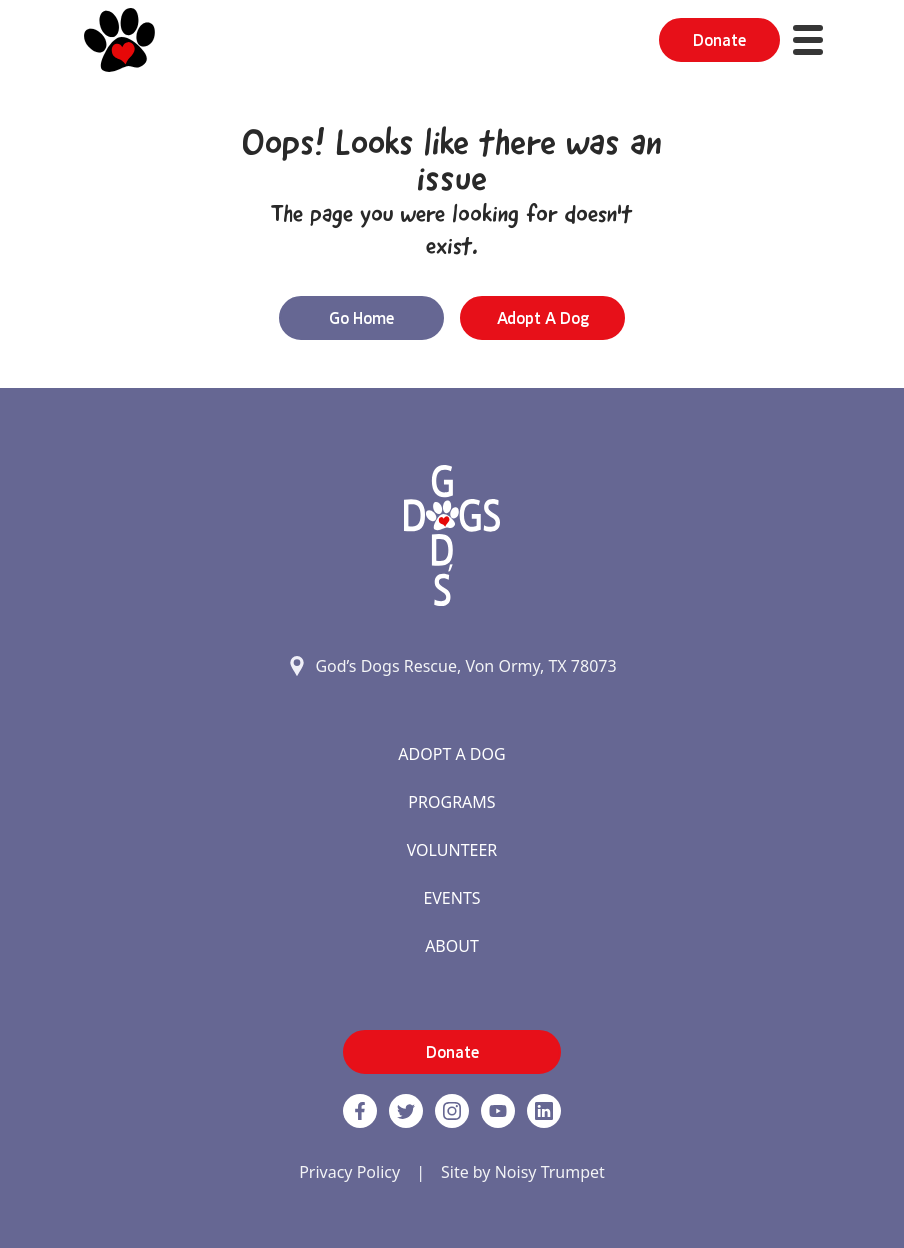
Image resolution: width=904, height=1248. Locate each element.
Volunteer (452, 850)
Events (451, 898)
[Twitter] (406, 1111)
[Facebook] (360, 1111)
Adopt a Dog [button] (543, 318)
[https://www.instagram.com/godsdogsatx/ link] (452, 1111)
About (452, 946)
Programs (451, 802)
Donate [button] (719, 40)
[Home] (119, 40)
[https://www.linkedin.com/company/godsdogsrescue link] (544, 1111)
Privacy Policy (349, 1172)
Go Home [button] (361, 318)
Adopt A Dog (451, 754)
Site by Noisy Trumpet (523, 1172)
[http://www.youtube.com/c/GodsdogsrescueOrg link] (498, 1111)
